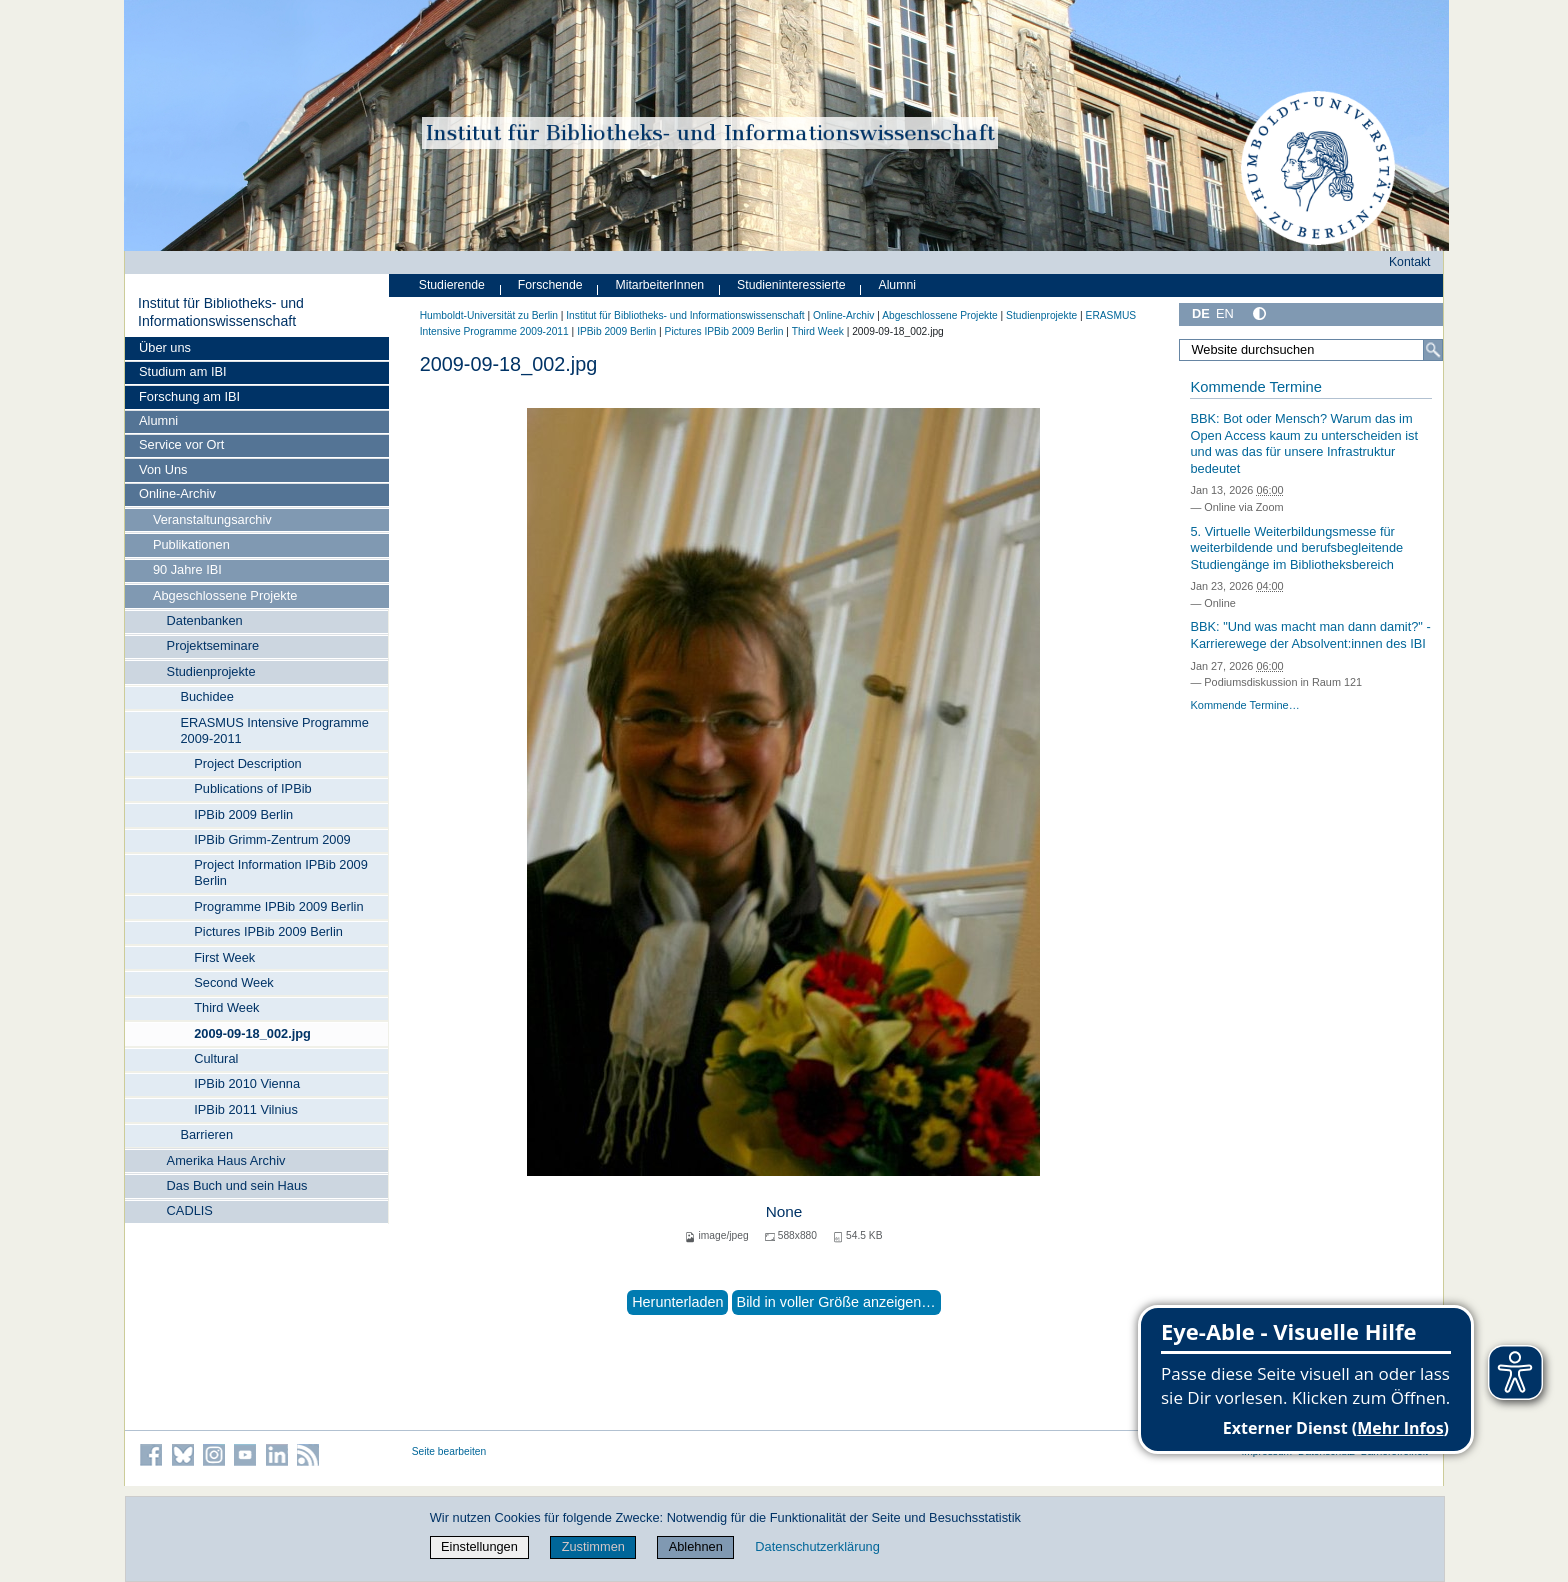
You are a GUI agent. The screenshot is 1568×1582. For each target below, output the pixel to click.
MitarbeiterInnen (660, 285)
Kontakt (1410, 262)
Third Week (226, 1007)
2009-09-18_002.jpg (252, 1033)
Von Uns (163, 469)
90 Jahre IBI (187, 569)
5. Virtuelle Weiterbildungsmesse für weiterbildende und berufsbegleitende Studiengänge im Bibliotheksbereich (1296, 548)
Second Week (233, 982)
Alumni (158, 420)
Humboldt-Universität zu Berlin (489, 315)
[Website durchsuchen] (1311, 350)
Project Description (247, 763)
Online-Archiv (177, 493)
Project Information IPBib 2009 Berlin (281, 872)
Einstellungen (479, 1546)
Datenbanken (205, 620)
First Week (224, 957)
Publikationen (191, 544)
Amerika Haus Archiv (226, 1160)
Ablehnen (696, 1546)
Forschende (550, 285)
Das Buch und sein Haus (237, 1185)
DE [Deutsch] (1201, 313)
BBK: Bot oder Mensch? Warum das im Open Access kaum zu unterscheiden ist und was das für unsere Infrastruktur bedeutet (1304, 443)
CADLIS (190, 1210)
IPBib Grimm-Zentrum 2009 (272, 839)
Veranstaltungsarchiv (212, 519)
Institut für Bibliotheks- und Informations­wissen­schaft (221, 312)
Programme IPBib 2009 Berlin (278, 906)
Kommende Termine (1255, 387)
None (784, 1211)
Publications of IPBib (252, 788)
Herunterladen (677, 1302)
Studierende (452, 285)
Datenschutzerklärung (817, 1546)
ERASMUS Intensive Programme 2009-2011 (274, 730)
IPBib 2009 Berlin (243, 814)
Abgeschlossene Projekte (225, 595)
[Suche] (1433, 350)
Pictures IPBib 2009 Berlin (268, 931)
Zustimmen (593, 1546)
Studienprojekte (211, 671)
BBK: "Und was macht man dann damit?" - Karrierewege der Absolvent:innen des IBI (1310, 635)
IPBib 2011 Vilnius (246, 1109)
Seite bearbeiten (449, 1451)
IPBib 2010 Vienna (247, 1083)
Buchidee (206, 696)
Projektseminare (213, 645)
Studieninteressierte (791, 285)
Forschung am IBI (189, 396)
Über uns (165, 347)
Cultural (216, 1058)
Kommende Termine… (1244, 705)
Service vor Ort (181, 444)
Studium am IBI (182, 371)
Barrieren (206, 1134)
